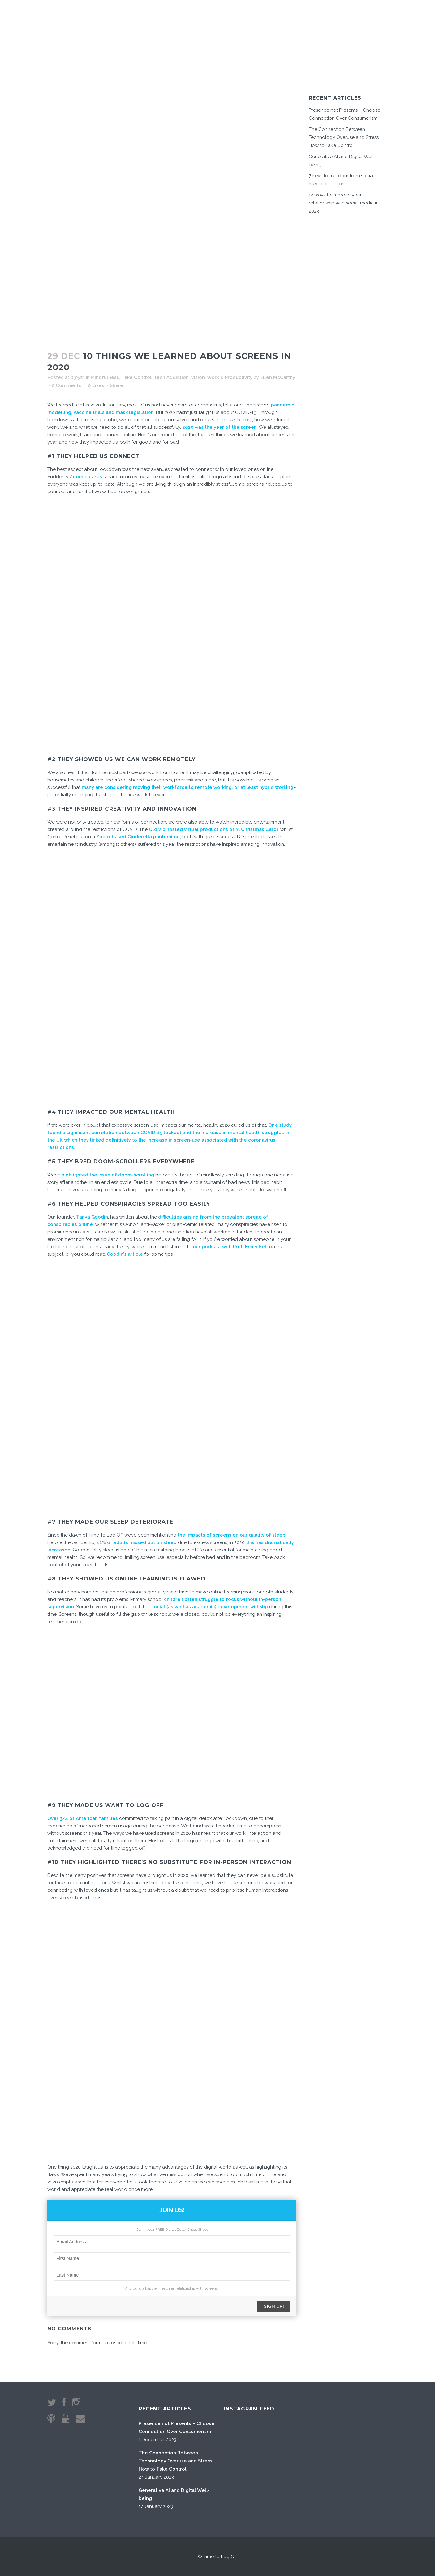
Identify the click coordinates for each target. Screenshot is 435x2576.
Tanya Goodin (92, 1217)
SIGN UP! (274, 2306)
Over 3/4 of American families (82, 1818)
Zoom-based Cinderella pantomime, (138, 837)
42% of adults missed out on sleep (136, 1542)
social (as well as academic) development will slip (209, 1607)
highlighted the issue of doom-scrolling (108, 1175)
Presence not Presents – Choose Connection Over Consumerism (176, 2427)
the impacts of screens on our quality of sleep (231, 1535)
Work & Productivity (229, 377)
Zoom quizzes (85, 477)
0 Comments (66, 385)
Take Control (136, 377)
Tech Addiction (171, 377)
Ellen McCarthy (277, 377)
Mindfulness (105, 377)
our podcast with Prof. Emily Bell (230, 1246)
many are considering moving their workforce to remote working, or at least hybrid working (187, 787)
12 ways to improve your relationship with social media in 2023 (344, 203)
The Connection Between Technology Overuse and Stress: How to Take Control (344, 137)
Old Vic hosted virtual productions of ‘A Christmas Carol (213, 829)
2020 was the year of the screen (219, 427)
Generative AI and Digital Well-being (174, 2494)
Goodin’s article (125, 1254)
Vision (198, 377)
